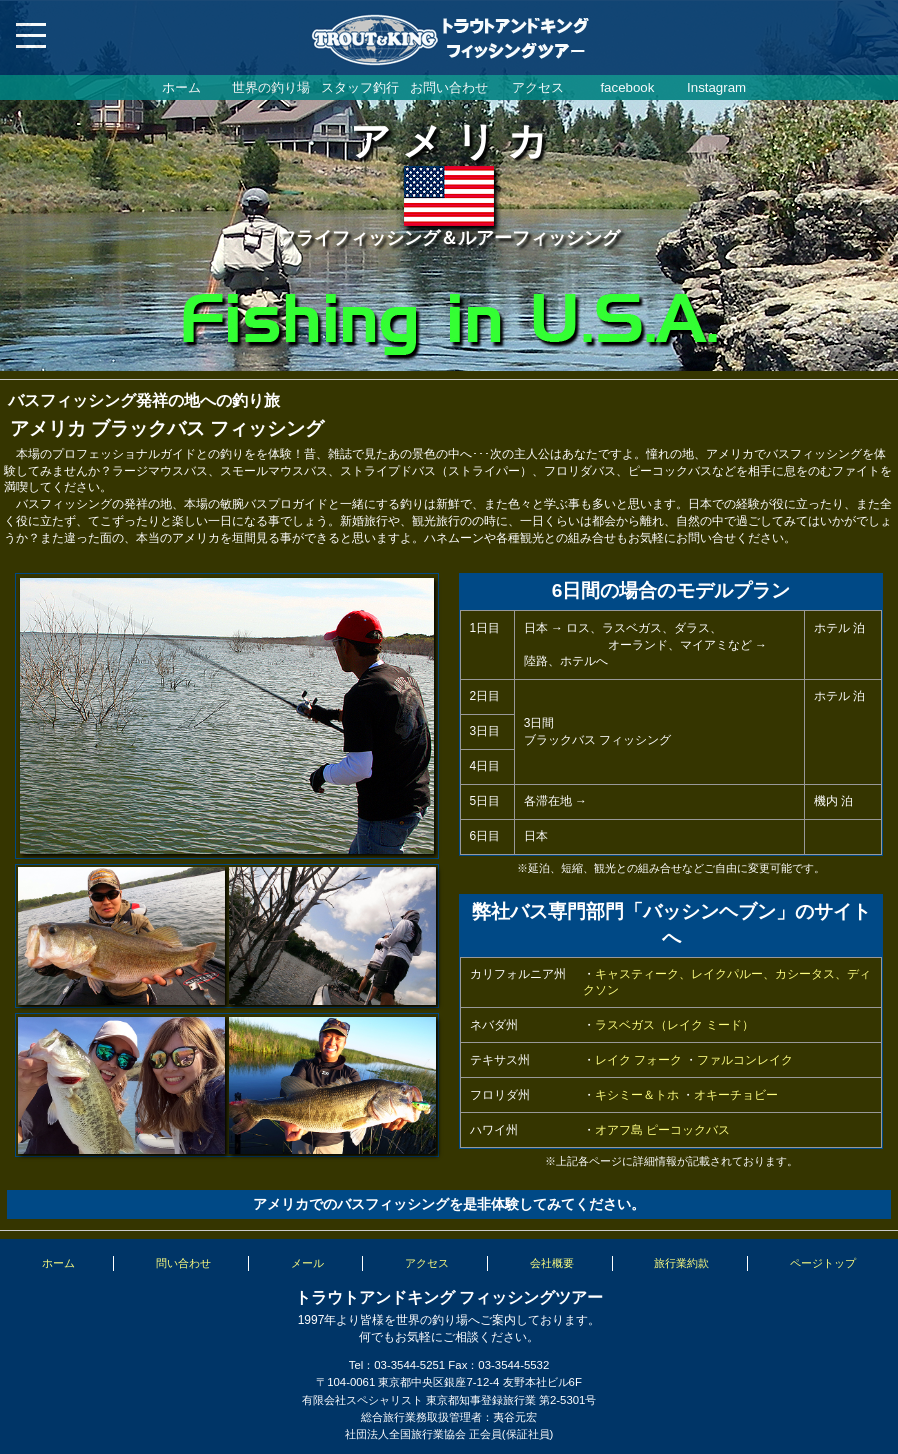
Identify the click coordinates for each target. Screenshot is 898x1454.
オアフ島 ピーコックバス (662, 1130)
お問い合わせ (449, 87)
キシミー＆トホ (637, 1095)
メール (307, 1263)
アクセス (538, 87)
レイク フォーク (638, 1060)
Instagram (716, 87)
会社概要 (552, 1263)
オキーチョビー (736, 1095)
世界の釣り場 (271, 87)
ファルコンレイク (745, 1060)
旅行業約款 (681, 1263)
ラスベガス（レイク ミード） (674, 1025)
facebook (627, 87)
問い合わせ (183, 1263)
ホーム (181, 87)
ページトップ (823, 1263)
